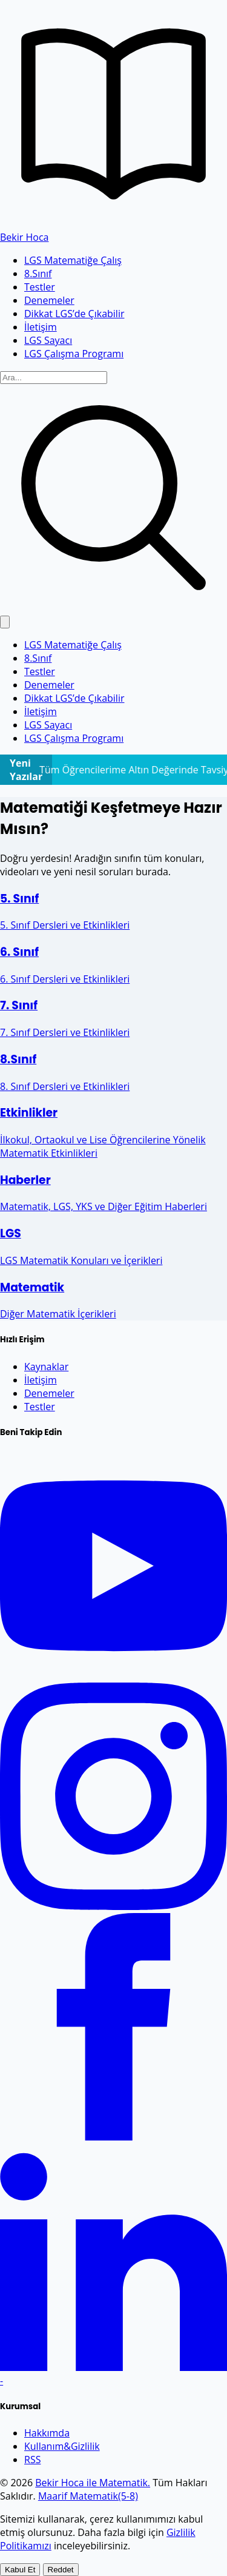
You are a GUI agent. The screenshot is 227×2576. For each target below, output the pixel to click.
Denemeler (49, 300)
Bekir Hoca (24, 237)
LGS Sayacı (48, 340)
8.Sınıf (37, 273)
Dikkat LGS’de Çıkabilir (74, 313)
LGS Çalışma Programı (73, 353)
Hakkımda (47, 2433)
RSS (32, 2459)
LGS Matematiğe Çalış (73, 260)
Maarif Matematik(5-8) (88, 2496)
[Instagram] (113, 1906)
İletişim (40, 327)
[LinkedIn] (113, 2367)
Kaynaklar (46, 1366)
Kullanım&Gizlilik (62, 2446)
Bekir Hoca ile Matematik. (92, 2482)
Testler (39, 287)
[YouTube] (113, 1676)
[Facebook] (113, 2137)
